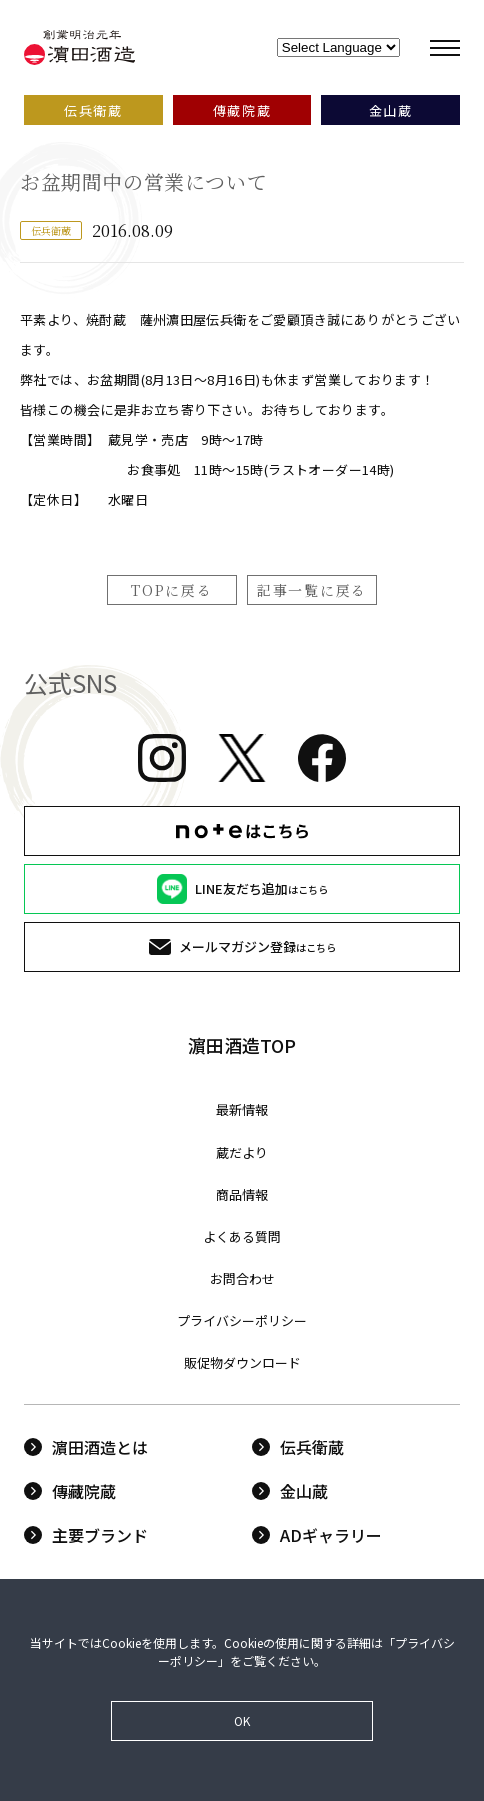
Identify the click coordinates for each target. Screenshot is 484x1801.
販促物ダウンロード (242, 1362)
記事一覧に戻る (312, 590)
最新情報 (242, 1109)
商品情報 (242, 1194)
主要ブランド (86, 1535)
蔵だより (242, 1152)
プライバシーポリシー (242, 1320)
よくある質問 (242, 1236)
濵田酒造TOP (242, 1045)
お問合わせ (242, 1278)
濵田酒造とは (86, 1447)
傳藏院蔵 (70, 1491)
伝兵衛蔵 (298, 1447)
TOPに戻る (171, 590)
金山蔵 (290, 1491)
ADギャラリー (317, 1535)
